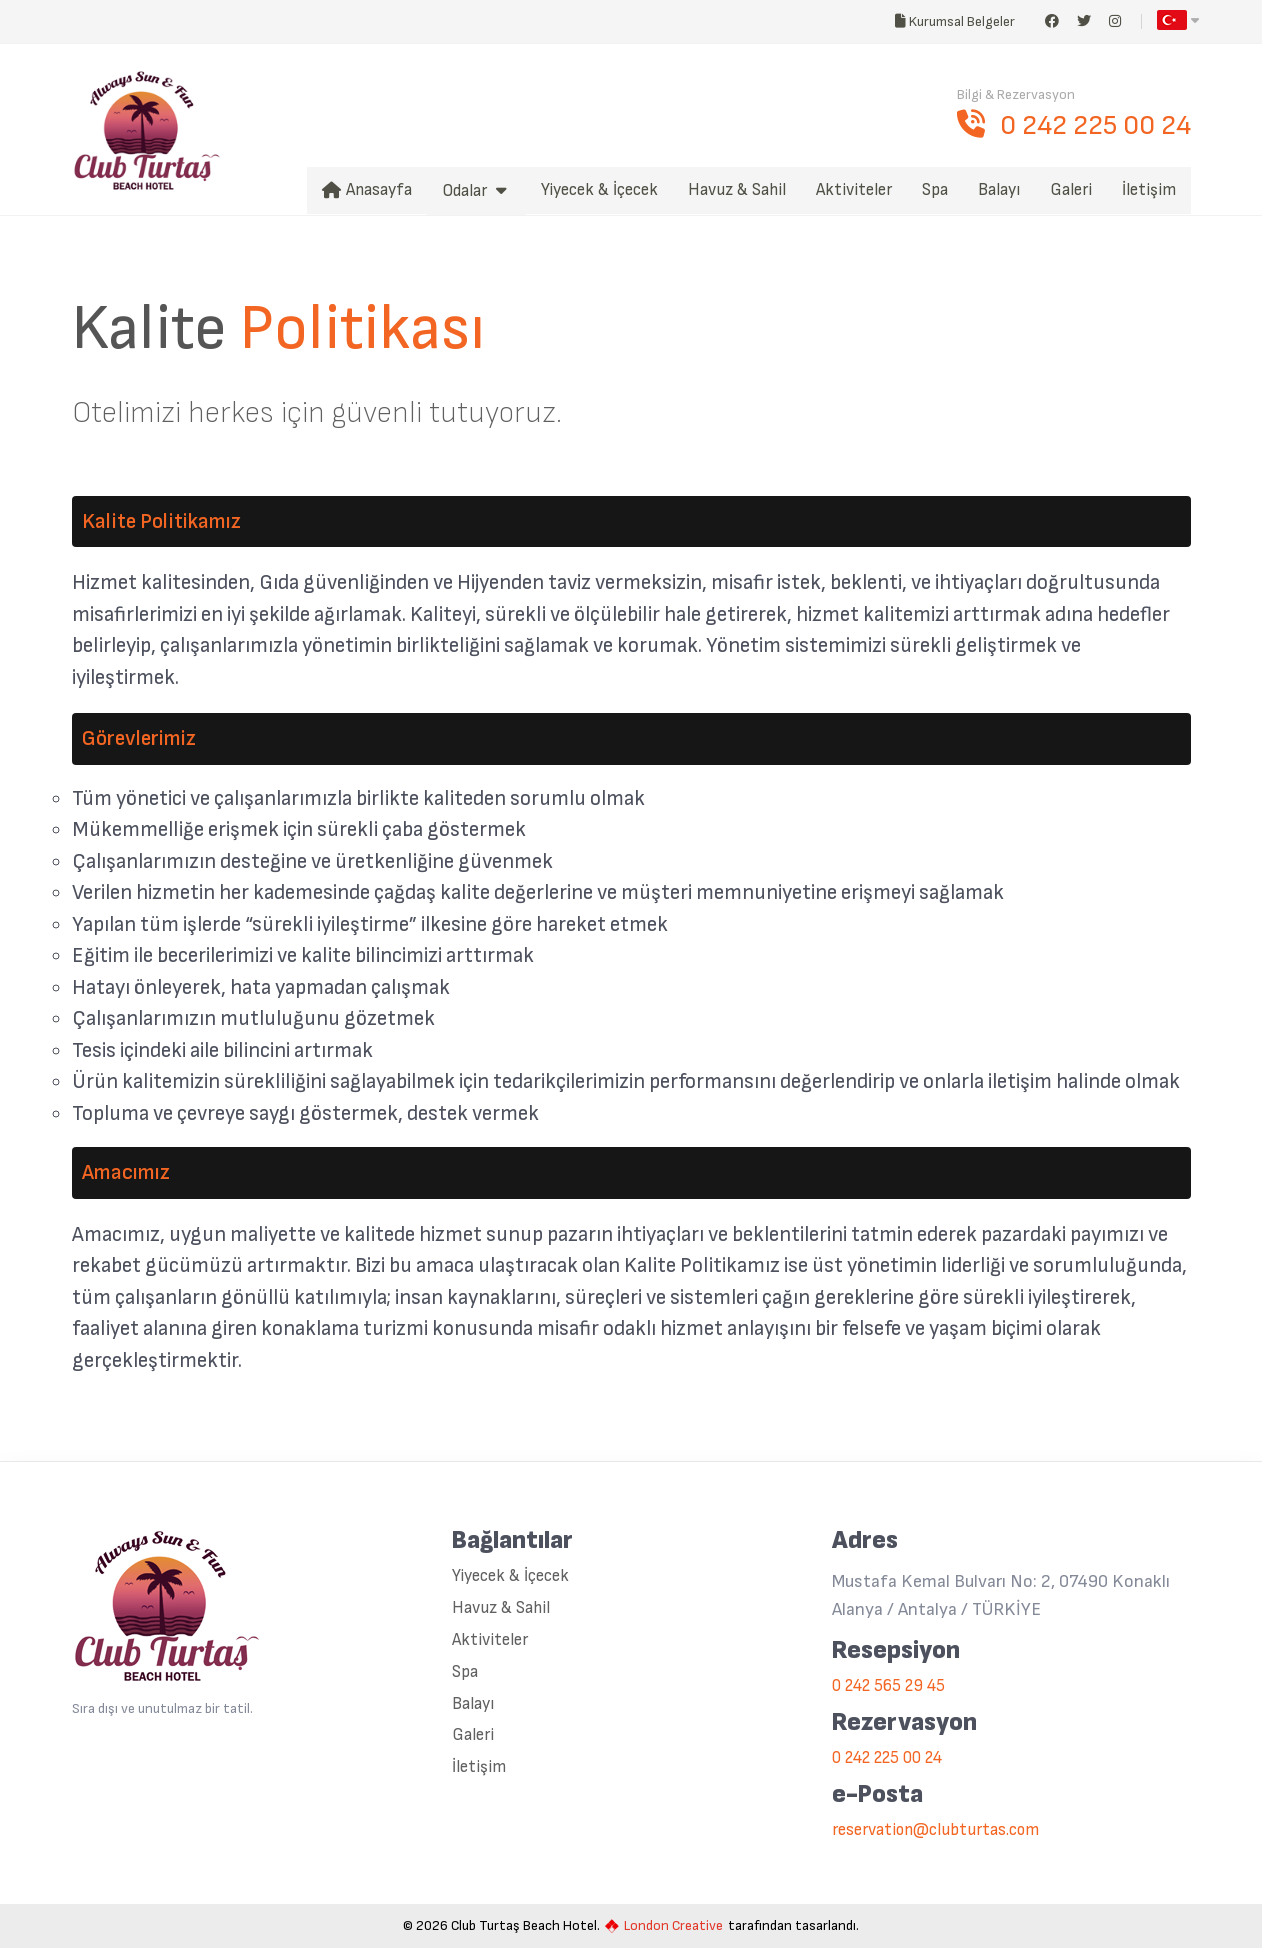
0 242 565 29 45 (888, 1686)
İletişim (479, 1767)
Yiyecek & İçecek (510, 1576)
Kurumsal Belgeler (959, 21)
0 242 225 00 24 (1074, 125)
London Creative (664, 1926)
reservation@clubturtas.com (935, 1830)
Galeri (473, 1735)
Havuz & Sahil (501, 1608)
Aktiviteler (490, 1640)
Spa (465, 1672)
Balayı (473, 1704)
